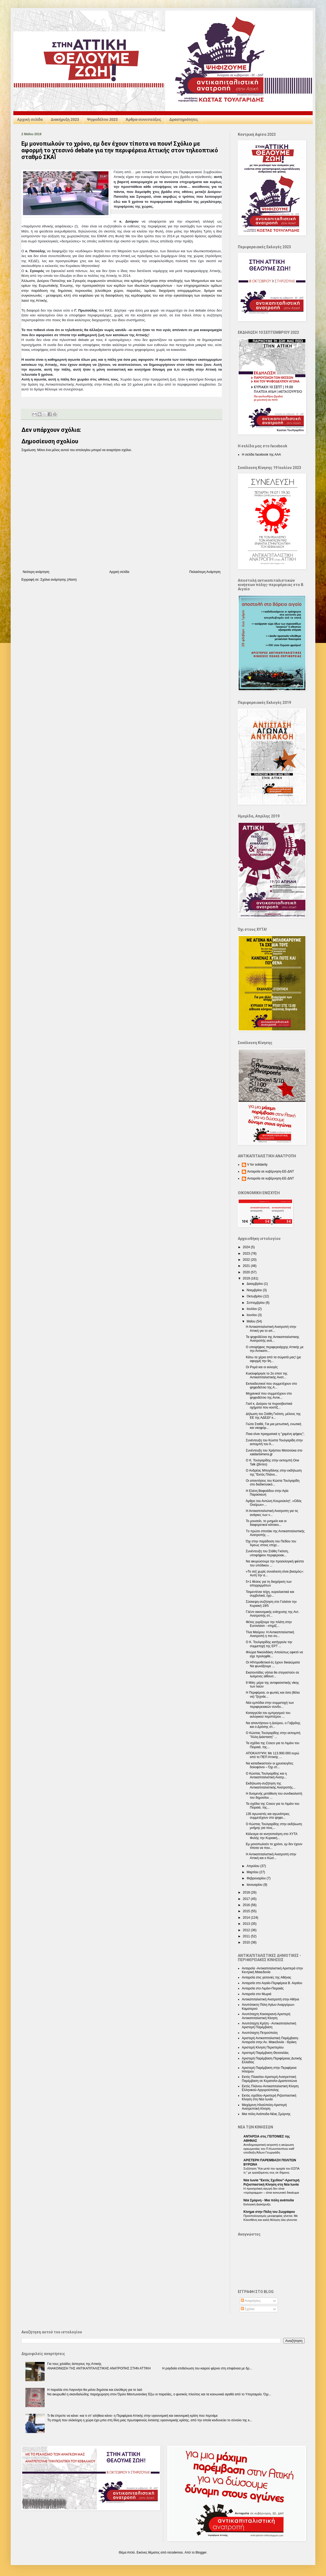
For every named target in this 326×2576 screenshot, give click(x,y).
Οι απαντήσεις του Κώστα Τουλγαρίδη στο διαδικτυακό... (273, 1482)
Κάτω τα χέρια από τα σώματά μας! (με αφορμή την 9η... (273, 1359)
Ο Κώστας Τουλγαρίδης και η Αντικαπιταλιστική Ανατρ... (266, 1775)
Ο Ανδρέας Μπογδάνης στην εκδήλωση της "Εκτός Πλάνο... (274, 1472)
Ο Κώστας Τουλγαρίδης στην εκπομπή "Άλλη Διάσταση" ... (273, 1735)
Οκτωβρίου (255, 1296)
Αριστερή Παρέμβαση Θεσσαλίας (265, 2053)
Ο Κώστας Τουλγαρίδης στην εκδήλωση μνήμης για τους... (274, 1826)
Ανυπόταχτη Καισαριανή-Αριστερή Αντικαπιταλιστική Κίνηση (266, 2016)
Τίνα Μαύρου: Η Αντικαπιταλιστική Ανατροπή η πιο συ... (270, 1634)
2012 (247, 1930)
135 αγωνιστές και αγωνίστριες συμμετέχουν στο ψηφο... (267, 1816)
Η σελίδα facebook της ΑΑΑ (261, 454)
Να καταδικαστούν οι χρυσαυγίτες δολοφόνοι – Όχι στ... (269, 1765)
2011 (247, 1936)
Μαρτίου (253, 1872)
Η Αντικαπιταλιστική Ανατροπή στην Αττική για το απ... (271, 1328)
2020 (247, 1272)
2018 (247, 1892)
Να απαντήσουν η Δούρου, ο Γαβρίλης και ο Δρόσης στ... (273, 1725)
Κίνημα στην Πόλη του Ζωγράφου (269, 2212)
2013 (247, 1924)
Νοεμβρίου (255, 1290)
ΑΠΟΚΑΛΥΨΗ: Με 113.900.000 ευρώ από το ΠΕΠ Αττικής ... (272, 1755)
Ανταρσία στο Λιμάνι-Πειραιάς (263, 1988)
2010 (247, 1942)
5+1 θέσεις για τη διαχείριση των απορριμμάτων (269, 1583)
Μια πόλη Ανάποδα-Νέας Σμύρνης (266, 2114)
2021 (247, 1266)
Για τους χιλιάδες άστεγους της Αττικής (74, 2364)
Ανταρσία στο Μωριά (256, 1994)
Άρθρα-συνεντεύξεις (143, 119)
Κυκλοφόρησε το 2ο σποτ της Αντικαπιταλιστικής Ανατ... (267, 1375)
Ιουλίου (252, 1309)
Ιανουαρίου (255, 1885)
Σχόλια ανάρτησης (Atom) (58, 579)
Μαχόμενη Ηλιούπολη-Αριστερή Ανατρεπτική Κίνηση (264, 2107)
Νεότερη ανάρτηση (36, 572)
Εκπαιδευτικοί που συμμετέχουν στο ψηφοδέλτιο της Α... (271, 1385)
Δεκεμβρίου (255, 1284)
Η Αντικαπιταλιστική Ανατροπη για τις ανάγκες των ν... (272, 1512)
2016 (247, 1905)
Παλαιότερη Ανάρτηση (204, 572)
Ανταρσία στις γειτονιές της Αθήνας (266, 1977)
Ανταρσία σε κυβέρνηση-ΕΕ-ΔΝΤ (270, 1171)
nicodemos (175, 2552)
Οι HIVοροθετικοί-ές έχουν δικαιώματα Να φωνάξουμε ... (273, 1664)
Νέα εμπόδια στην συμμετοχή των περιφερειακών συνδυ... (270, 1704)
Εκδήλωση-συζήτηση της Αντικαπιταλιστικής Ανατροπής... (271, 1785)
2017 (247, 1899)
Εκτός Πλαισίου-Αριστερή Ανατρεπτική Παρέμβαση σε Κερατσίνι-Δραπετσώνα (269, 2078)
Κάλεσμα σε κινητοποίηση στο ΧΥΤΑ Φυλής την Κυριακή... (271, 1836)
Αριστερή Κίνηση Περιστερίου (263, 2047)
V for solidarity (257, 1164)
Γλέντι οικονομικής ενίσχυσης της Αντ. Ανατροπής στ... (272, 1613)
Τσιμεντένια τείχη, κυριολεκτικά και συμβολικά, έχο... (270, 1593)
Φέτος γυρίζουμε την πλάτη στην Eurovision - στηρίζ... (269, 1624)
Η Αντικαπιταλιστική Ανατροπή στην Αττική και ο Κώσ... (271, 1856)
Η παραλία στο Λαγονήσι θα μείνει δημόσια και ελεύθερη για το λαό (94, 2390)
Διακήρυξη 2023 (65, 119)
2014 (247, 1917)
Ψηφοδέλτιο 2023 (102, 119)
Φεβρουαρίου (257, 1878)
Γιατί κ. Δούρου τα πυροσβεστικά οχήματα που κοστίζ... (269, 1405)
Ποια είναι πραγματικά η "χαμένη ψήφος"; (275, 1434)
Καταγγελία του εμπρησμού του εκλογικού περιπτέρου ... (268, 1714)
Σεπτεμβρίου (256, 1303)
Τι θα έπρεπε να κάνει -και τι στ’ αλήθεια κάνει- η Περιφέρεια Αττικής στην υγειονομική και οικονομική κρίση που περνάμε (132, 2416)
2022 (247, 1260)
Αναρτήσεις (251, 2301)
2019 (247, 1278)
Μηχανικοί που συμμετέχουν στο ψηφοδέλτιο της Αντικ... (269, 1395)
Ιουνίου (252, 1315)
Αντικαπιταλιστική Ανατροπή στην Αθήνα (270, 1999)
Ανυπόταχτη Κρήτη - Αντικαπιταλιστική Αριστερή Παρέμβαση (269, 2025)
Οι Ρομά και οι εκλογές (262, 1367)
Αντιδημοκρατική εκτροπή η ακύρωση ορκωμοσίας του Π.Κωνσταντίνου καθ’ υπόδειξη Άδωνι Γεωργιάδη (268, 2148)
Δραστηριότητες (183, 119)
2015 (247, 1911)
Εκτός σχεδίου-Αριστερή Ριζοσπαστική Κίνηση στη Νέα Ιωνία (269, 2097)
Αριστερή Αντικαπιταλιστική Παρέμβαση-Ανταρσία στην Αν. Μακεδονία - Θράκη (270, 2040)
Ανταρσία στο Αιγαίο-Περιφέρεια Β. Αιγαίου (272, 1983)
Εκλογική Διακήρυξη (256, 2204)
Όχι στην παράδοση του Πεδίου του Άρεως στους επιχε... (271, 1543)
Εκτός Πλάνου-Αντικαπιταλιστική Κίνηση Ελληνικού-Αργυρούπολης (270, 2088)
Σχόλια (247, 2309)
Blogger (201, 2552)
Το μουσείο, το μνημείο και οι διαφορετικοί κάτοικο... (266, 1523)
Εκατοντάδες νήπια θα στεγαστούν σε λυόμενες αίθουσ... (272, 1674)
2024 (247, 1247)
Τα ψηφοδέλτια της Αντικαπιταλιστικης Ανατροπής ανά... (272, 1339)
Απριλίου (253, 1866)
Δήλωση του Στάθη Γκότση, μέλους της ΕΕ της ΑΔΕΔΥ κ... (273, 1415)
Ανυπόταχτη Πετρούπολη (260, 2033)
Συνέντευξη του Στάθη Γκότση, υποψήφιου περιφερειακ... (267, 1553)
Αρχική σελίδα (30, 119)
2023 (247, 1253)
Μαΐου (251, 1321)
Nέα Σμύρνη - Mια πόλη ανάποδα (268, 2200)
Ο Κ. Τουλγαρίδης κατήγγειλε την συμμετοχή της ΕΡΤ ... (269, 1644)
